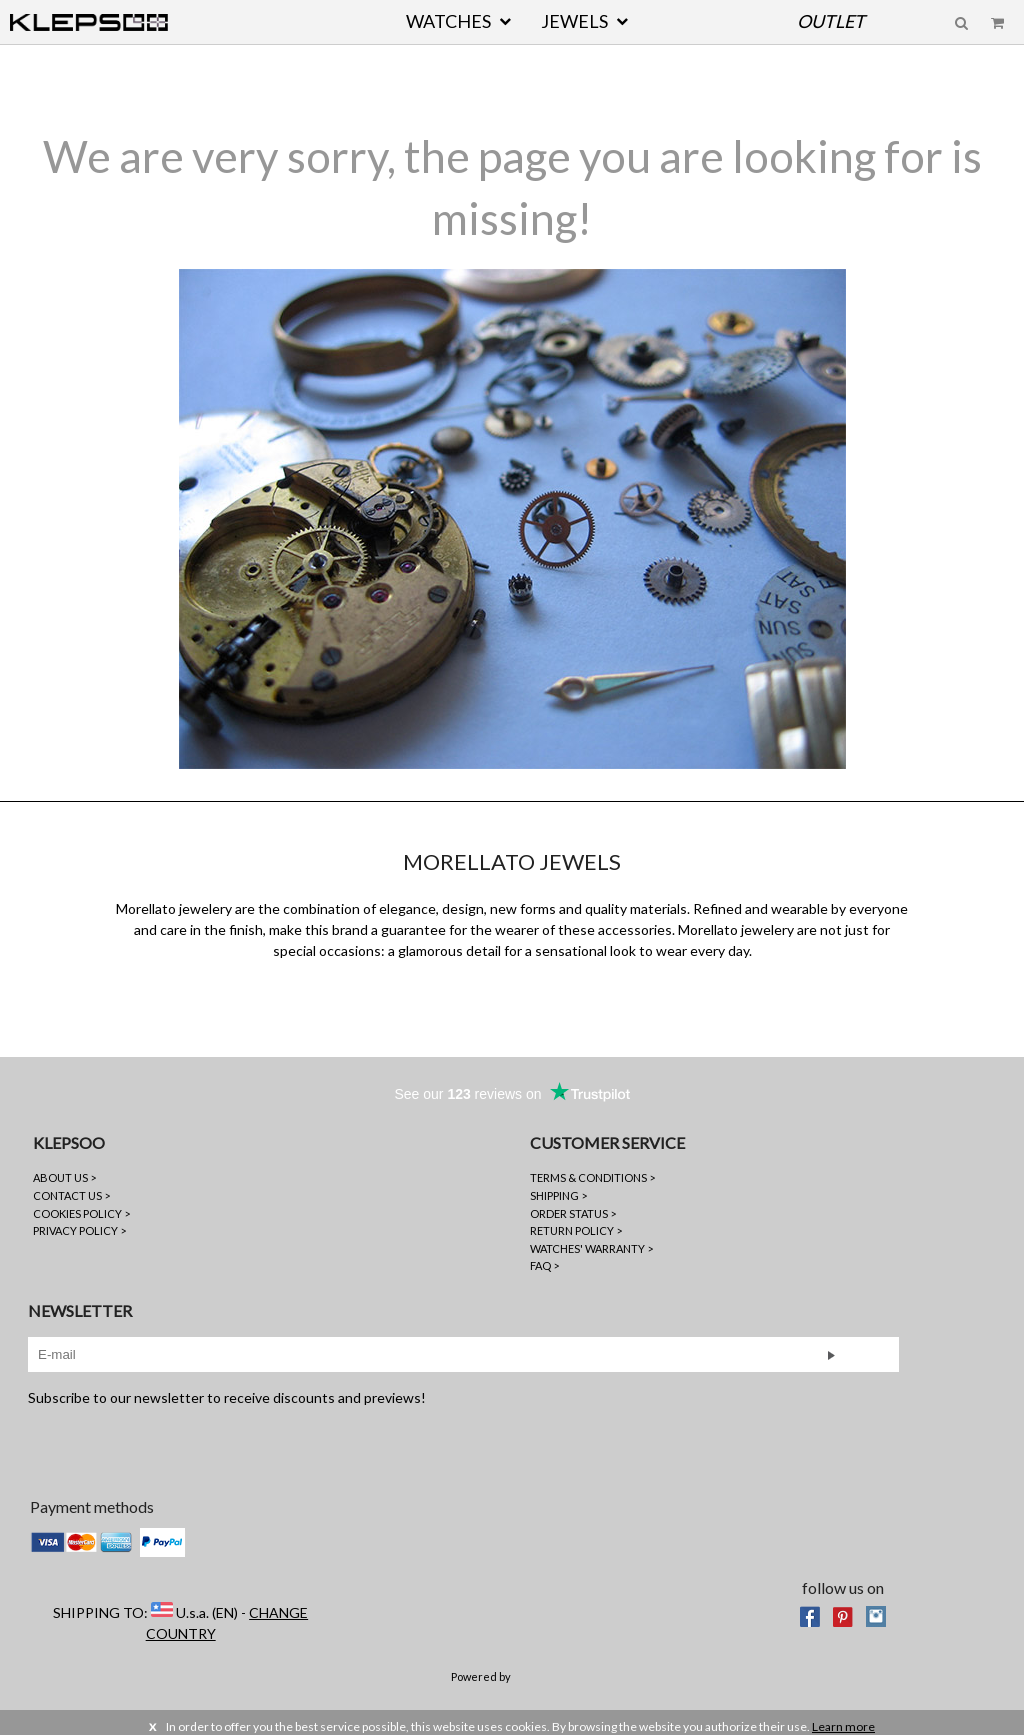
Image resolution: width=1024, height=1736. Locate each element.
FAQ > (544, 1265)
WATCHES (448, 21)
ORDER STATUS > (573, 1213)
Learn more (843, 1726)
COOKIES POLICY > (81, 1213)
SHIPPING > (558, 1195)
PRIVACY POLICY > (79, 1230)
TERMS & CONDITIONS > (592, 1177)
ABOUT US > (64, 1177)
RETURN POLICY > (576, 1230)
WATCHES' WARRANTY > (591, 1248)
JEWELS (574, 21)
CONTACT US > (71, 1195)
